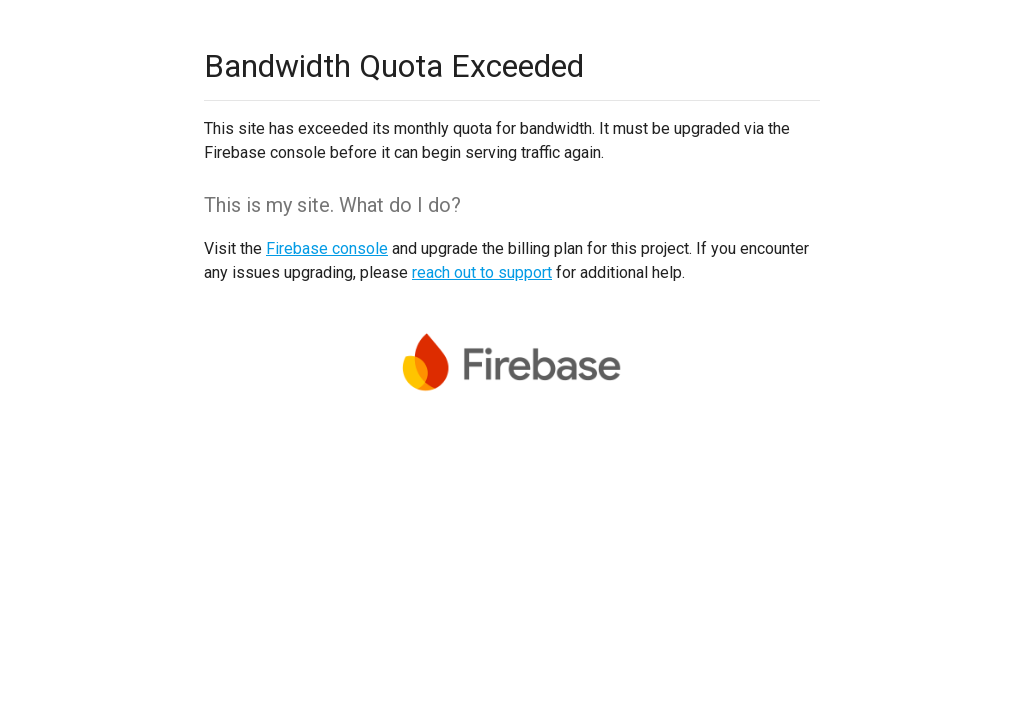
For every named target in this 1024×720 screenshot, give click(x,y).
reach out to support (482, 272)
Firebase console (327, 248)
